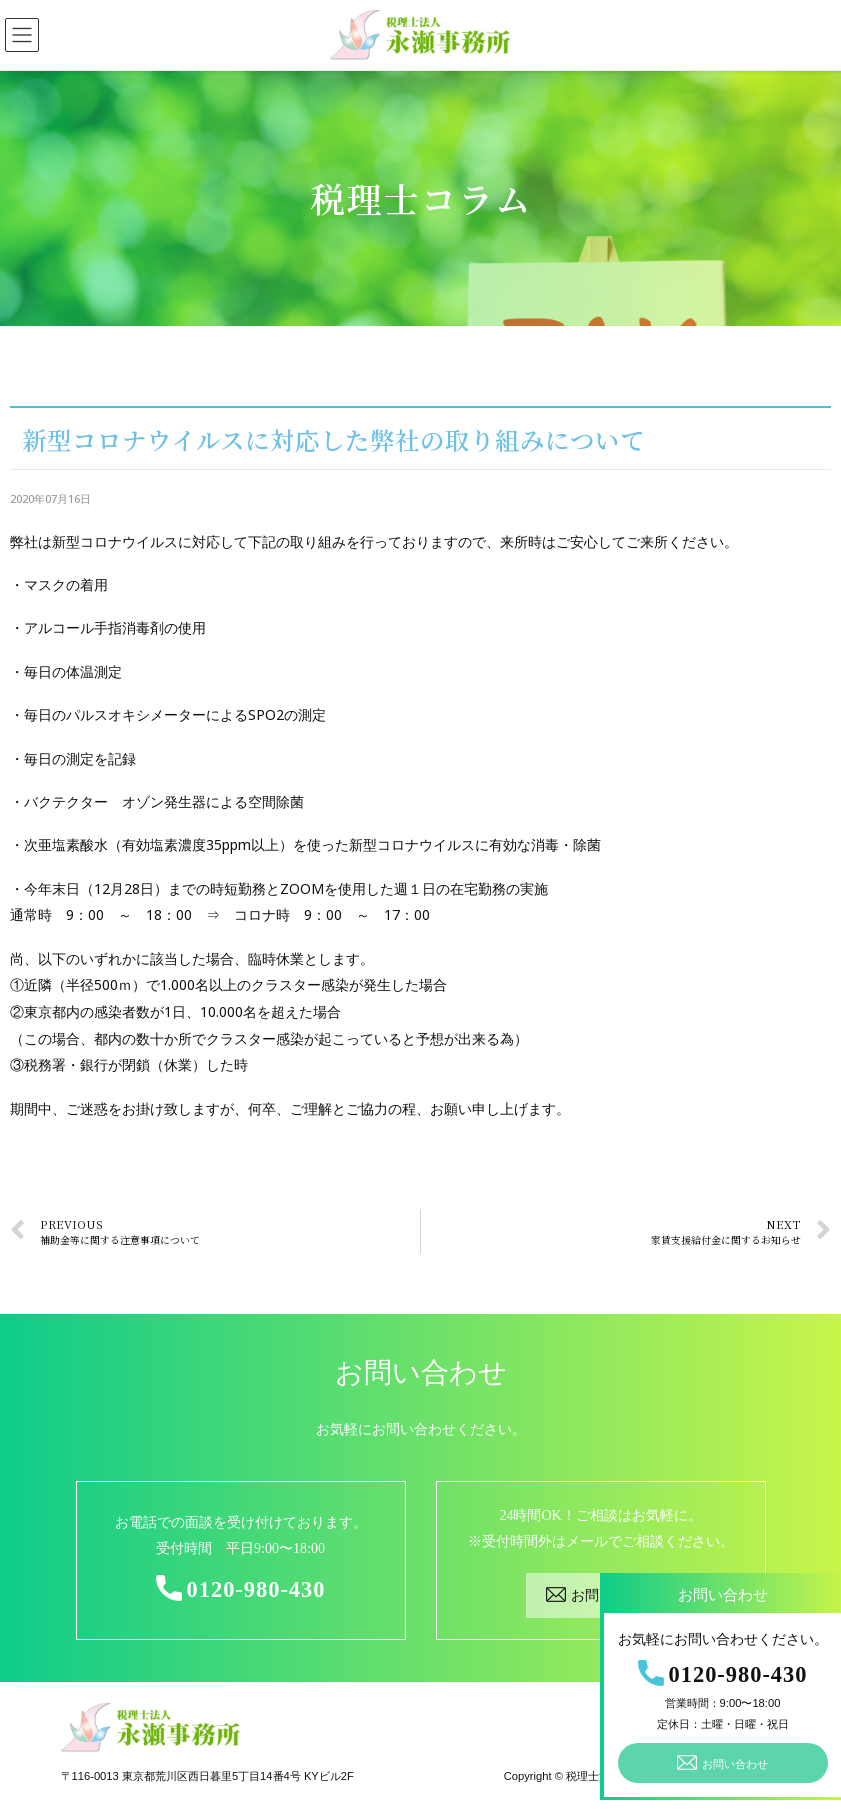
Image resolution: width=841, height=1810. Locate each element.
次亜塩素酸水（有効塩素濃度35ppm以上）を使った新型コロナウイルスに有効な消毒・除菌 (312, 844)
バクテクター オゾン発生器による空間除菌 (164, 801)
